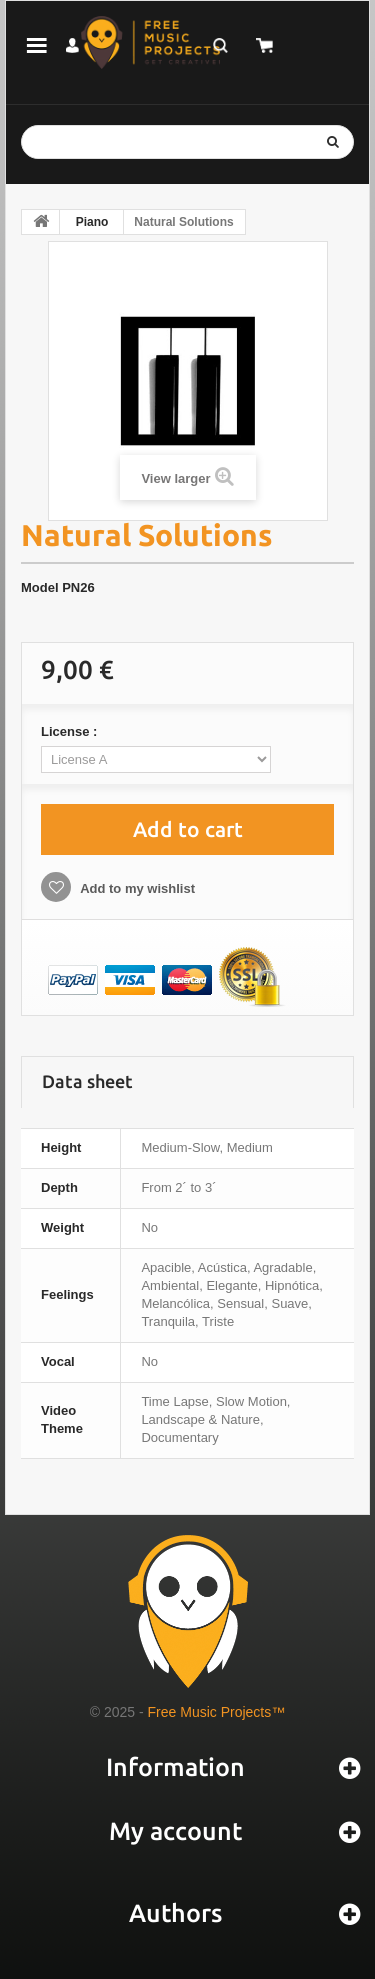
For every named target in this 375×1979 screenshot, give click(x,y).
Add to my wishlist (136, 888)
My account (175, 1831)
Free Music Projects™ (217, 1712)
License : (71, 731)
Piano (92, 222)
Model (40, 587)
